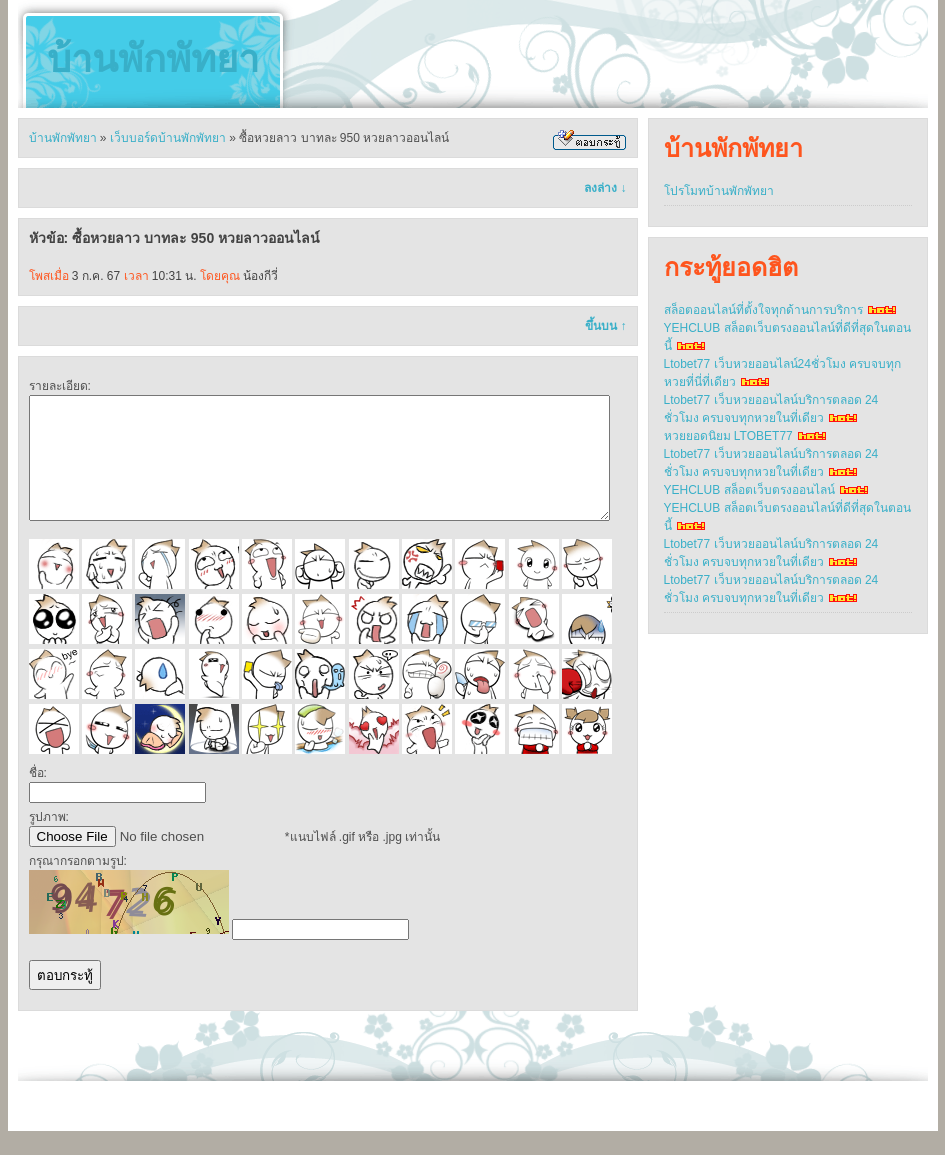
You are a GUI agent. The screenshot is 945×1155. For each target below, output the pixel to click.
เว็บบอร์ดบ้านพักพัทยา (168, 138)
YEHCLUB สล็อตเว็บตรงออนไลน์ (749, 490)
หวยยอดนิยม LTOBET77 (728, 436)
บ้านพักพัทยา (153, 59)
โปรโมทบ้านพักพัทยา (719, 191)
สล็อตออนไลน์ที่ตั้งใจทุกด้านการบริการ (763, 310)
